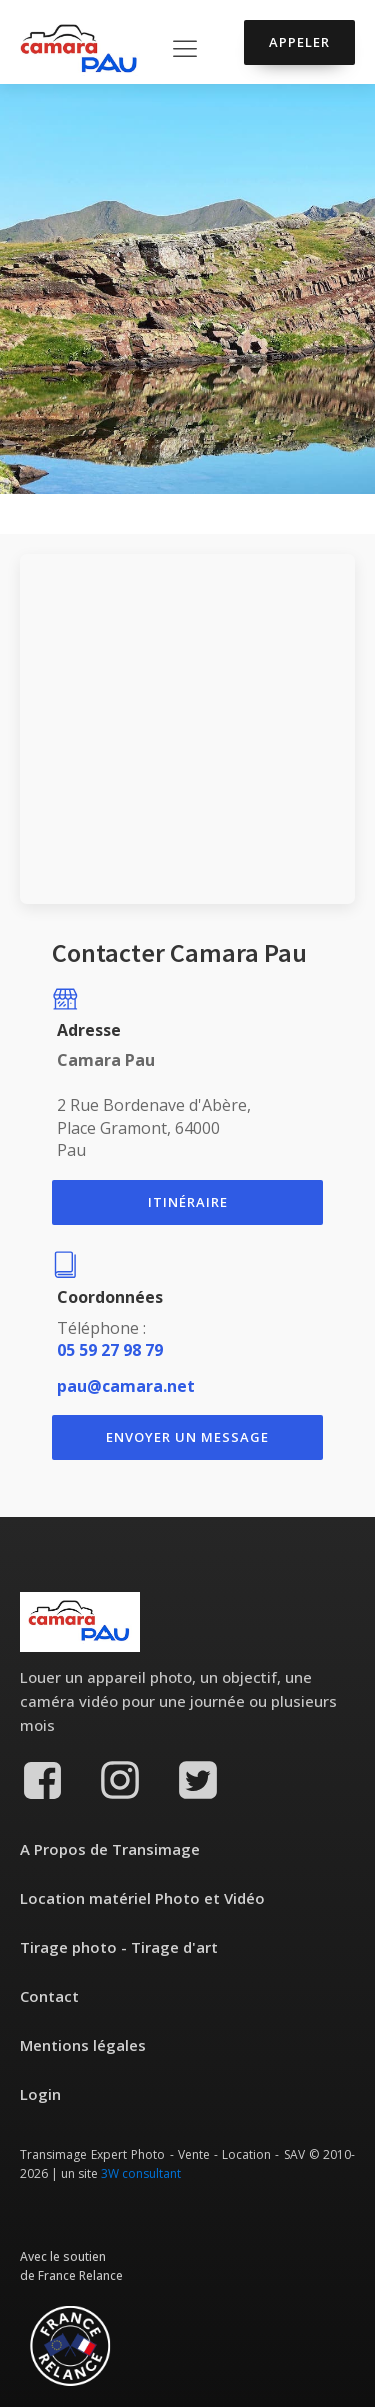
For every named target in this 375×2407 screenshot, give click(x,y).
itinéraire (188, 1202)
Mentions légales (83, 2045)
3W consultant (141, 2173)
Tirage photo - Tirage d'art (119, 1947)
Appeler (299, 42)
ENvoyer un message (187, 1437)
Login (40, 2094)
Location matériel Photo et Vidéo (142, 1898)
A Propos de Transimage (110, 1849)
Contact (49, 1996)
